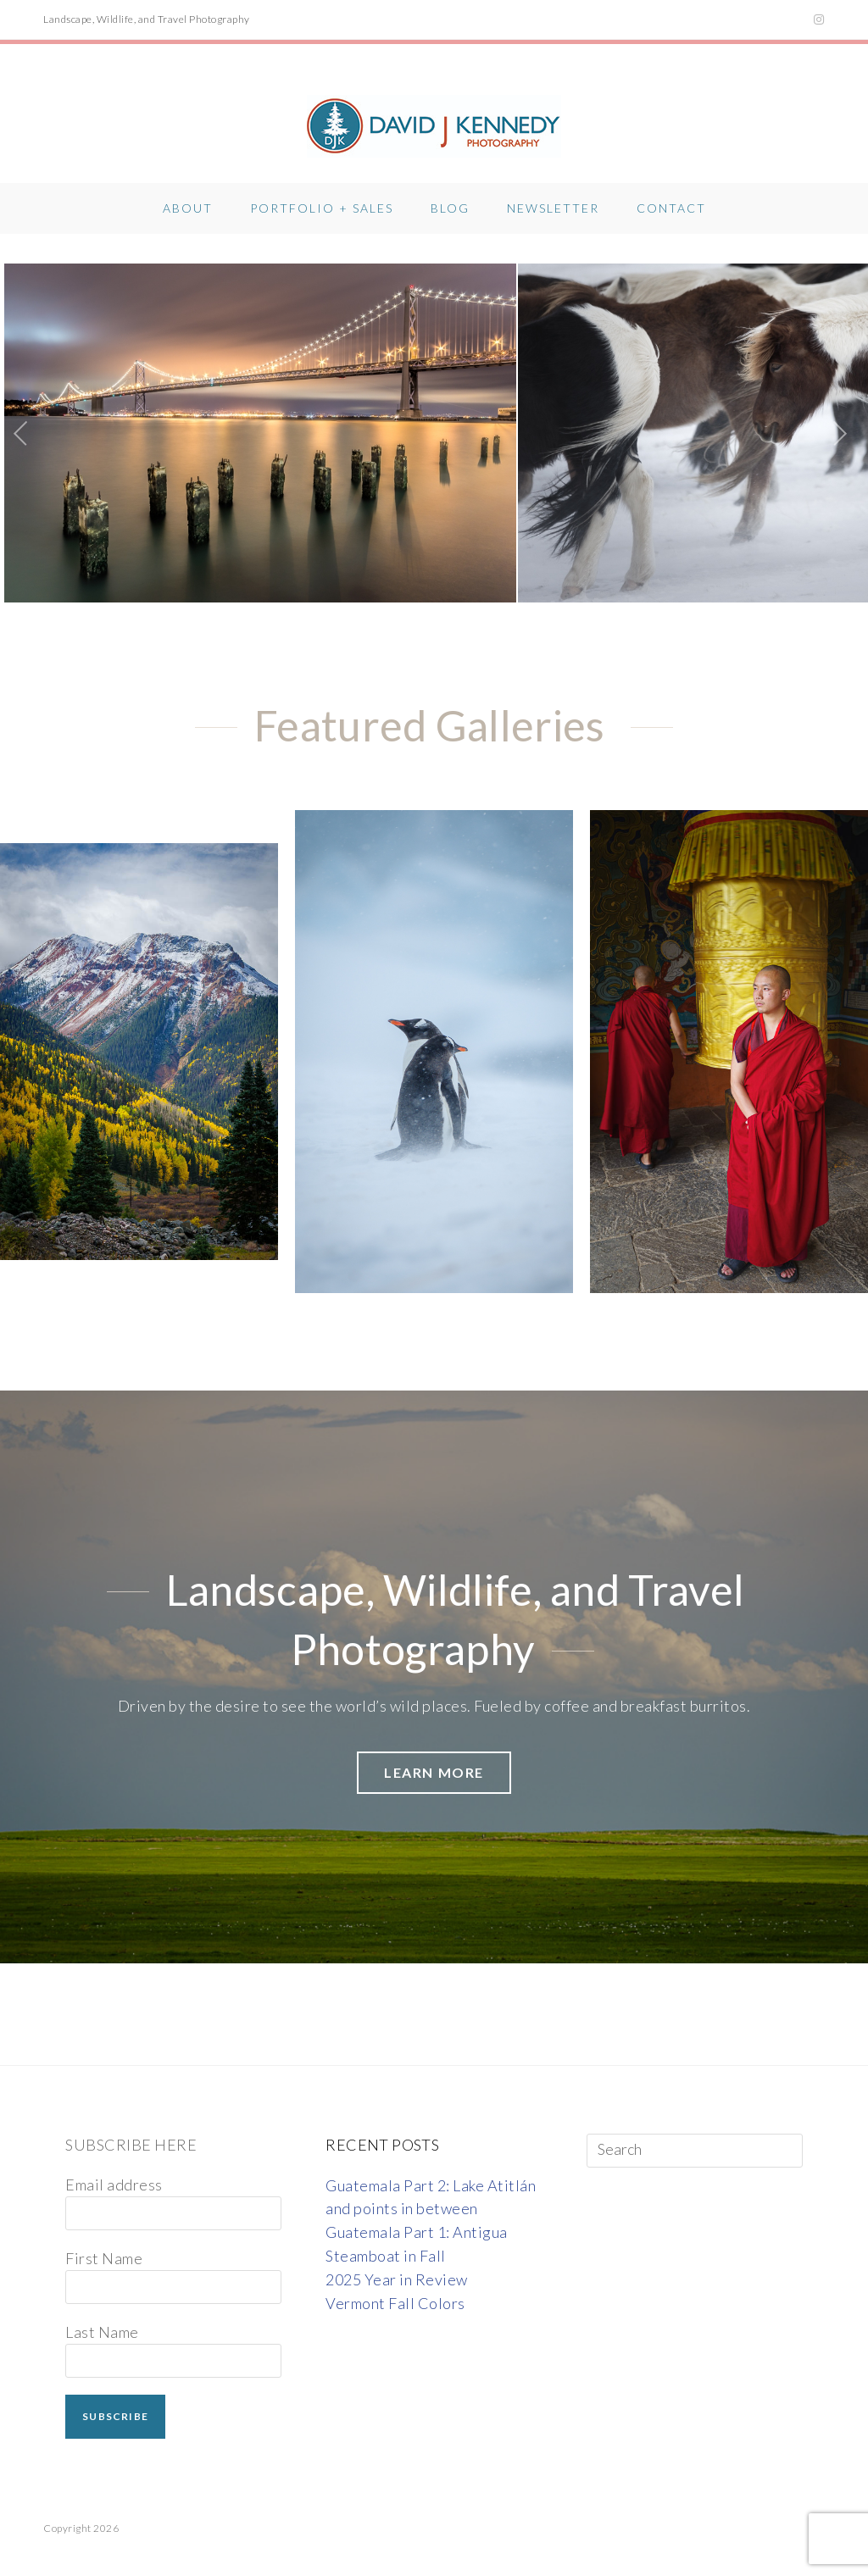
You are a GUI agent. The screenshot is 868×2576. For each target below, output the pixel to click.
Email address (114, 2167)
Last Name (102, 2315)
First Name (103, 2241)
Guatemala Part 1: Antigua (417, 2215)
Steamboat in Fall (386, 2238)
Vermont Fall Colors (395, 2286)
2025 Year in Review (397, 2262)
